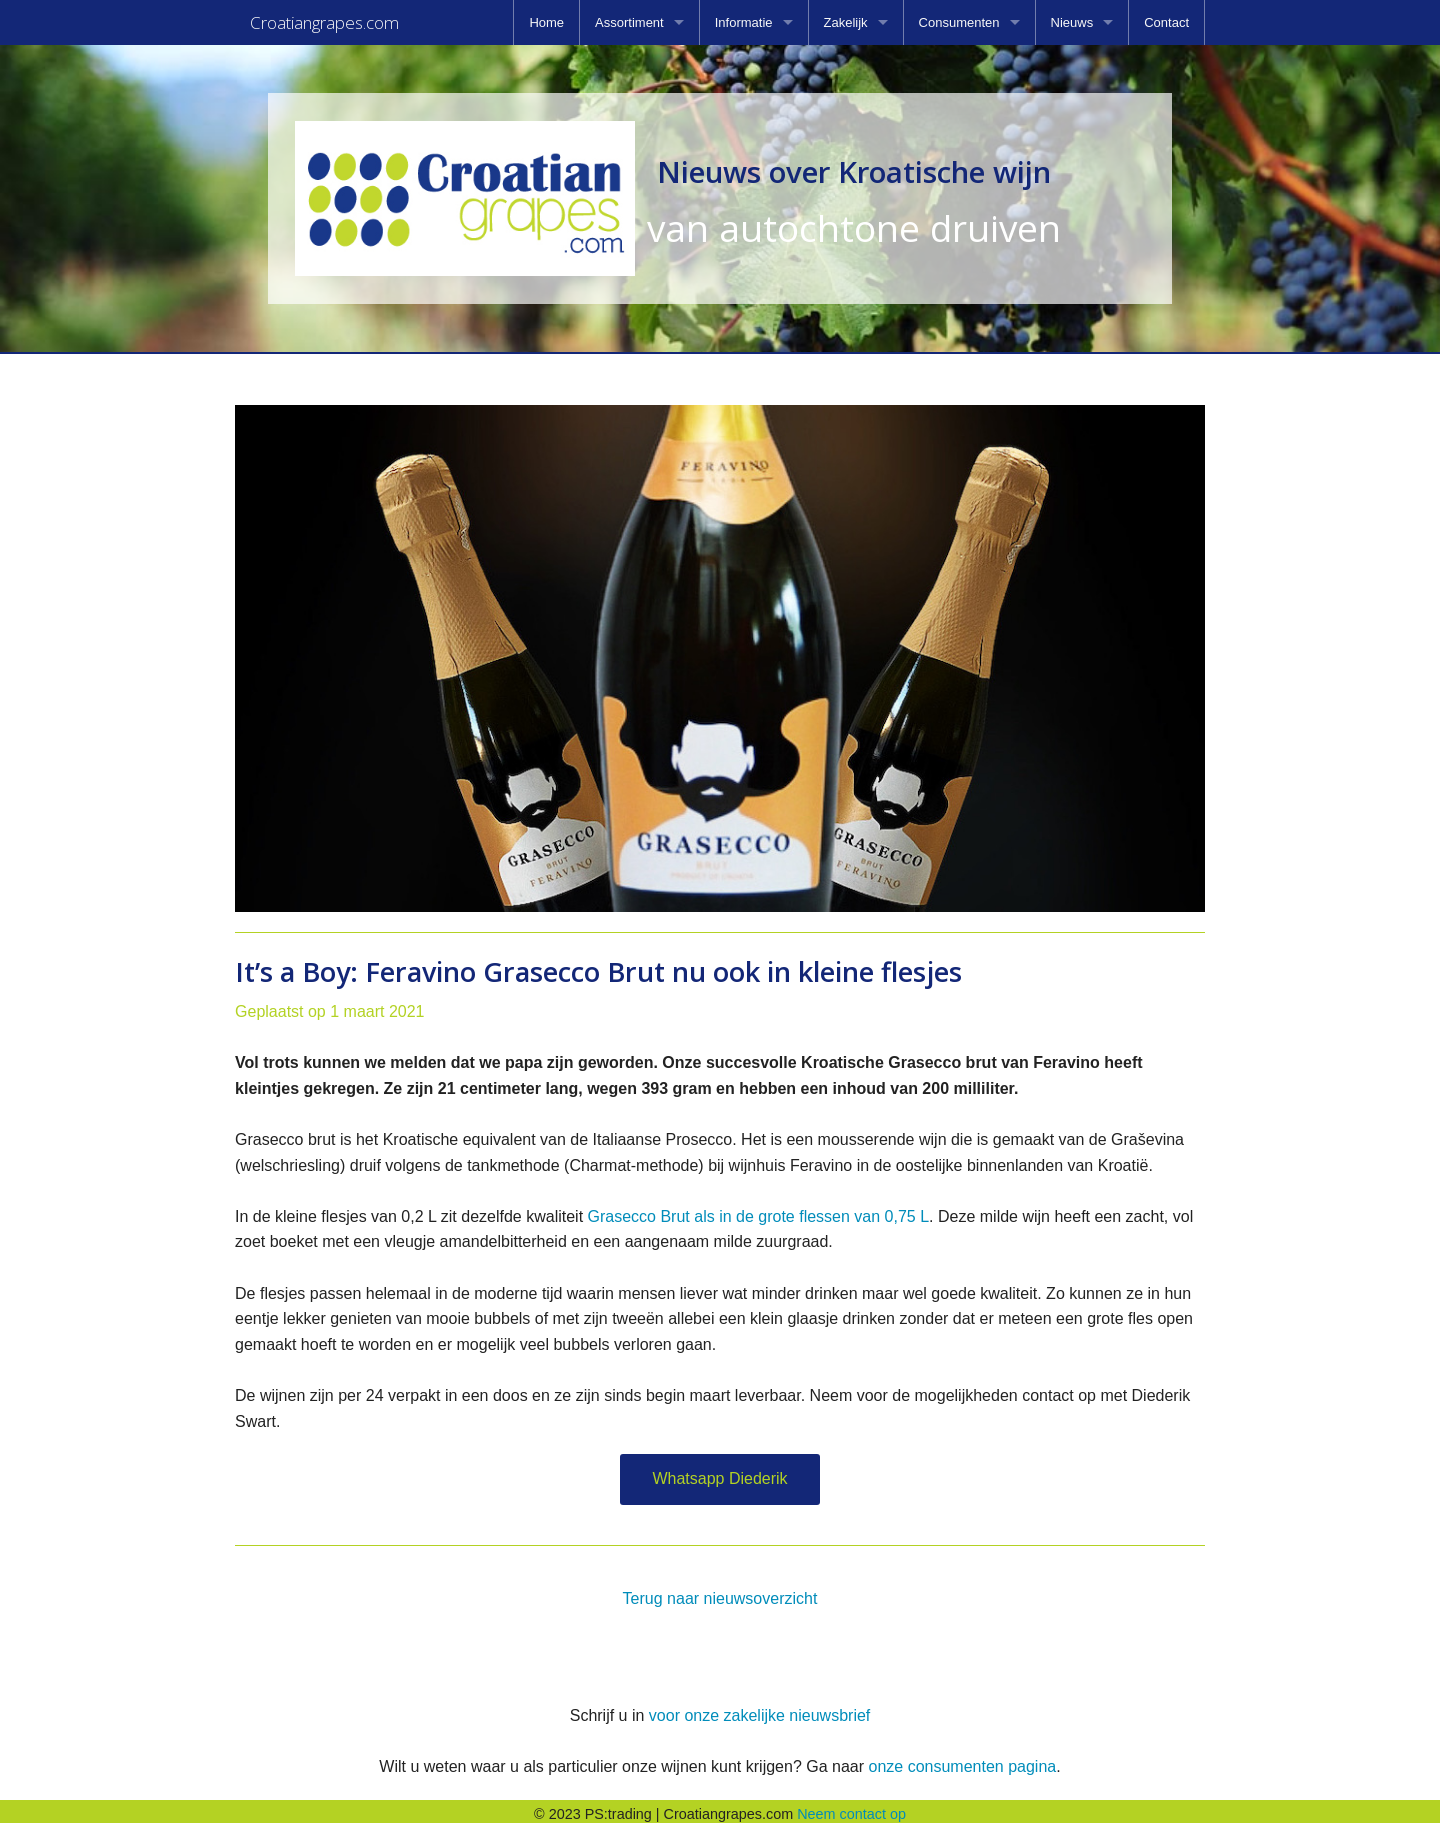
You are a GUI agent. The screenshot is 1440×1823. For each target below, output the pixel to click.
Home (546, 22)
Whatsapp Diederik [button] (719, 1472)
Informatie (744, 22)
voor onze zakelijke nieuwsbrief (759, 1709)
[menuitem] (546, 22)
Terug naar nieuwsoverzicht (720, 1592)
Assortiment (629, 22)
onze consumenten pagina (962, 1760)
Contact (1166, 22)
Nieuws (1072, 22)
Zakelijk (846, 22)
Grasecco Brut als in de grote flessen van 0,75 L (759, 1210)
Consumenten (959, 22)
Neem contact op (851, 1808)
